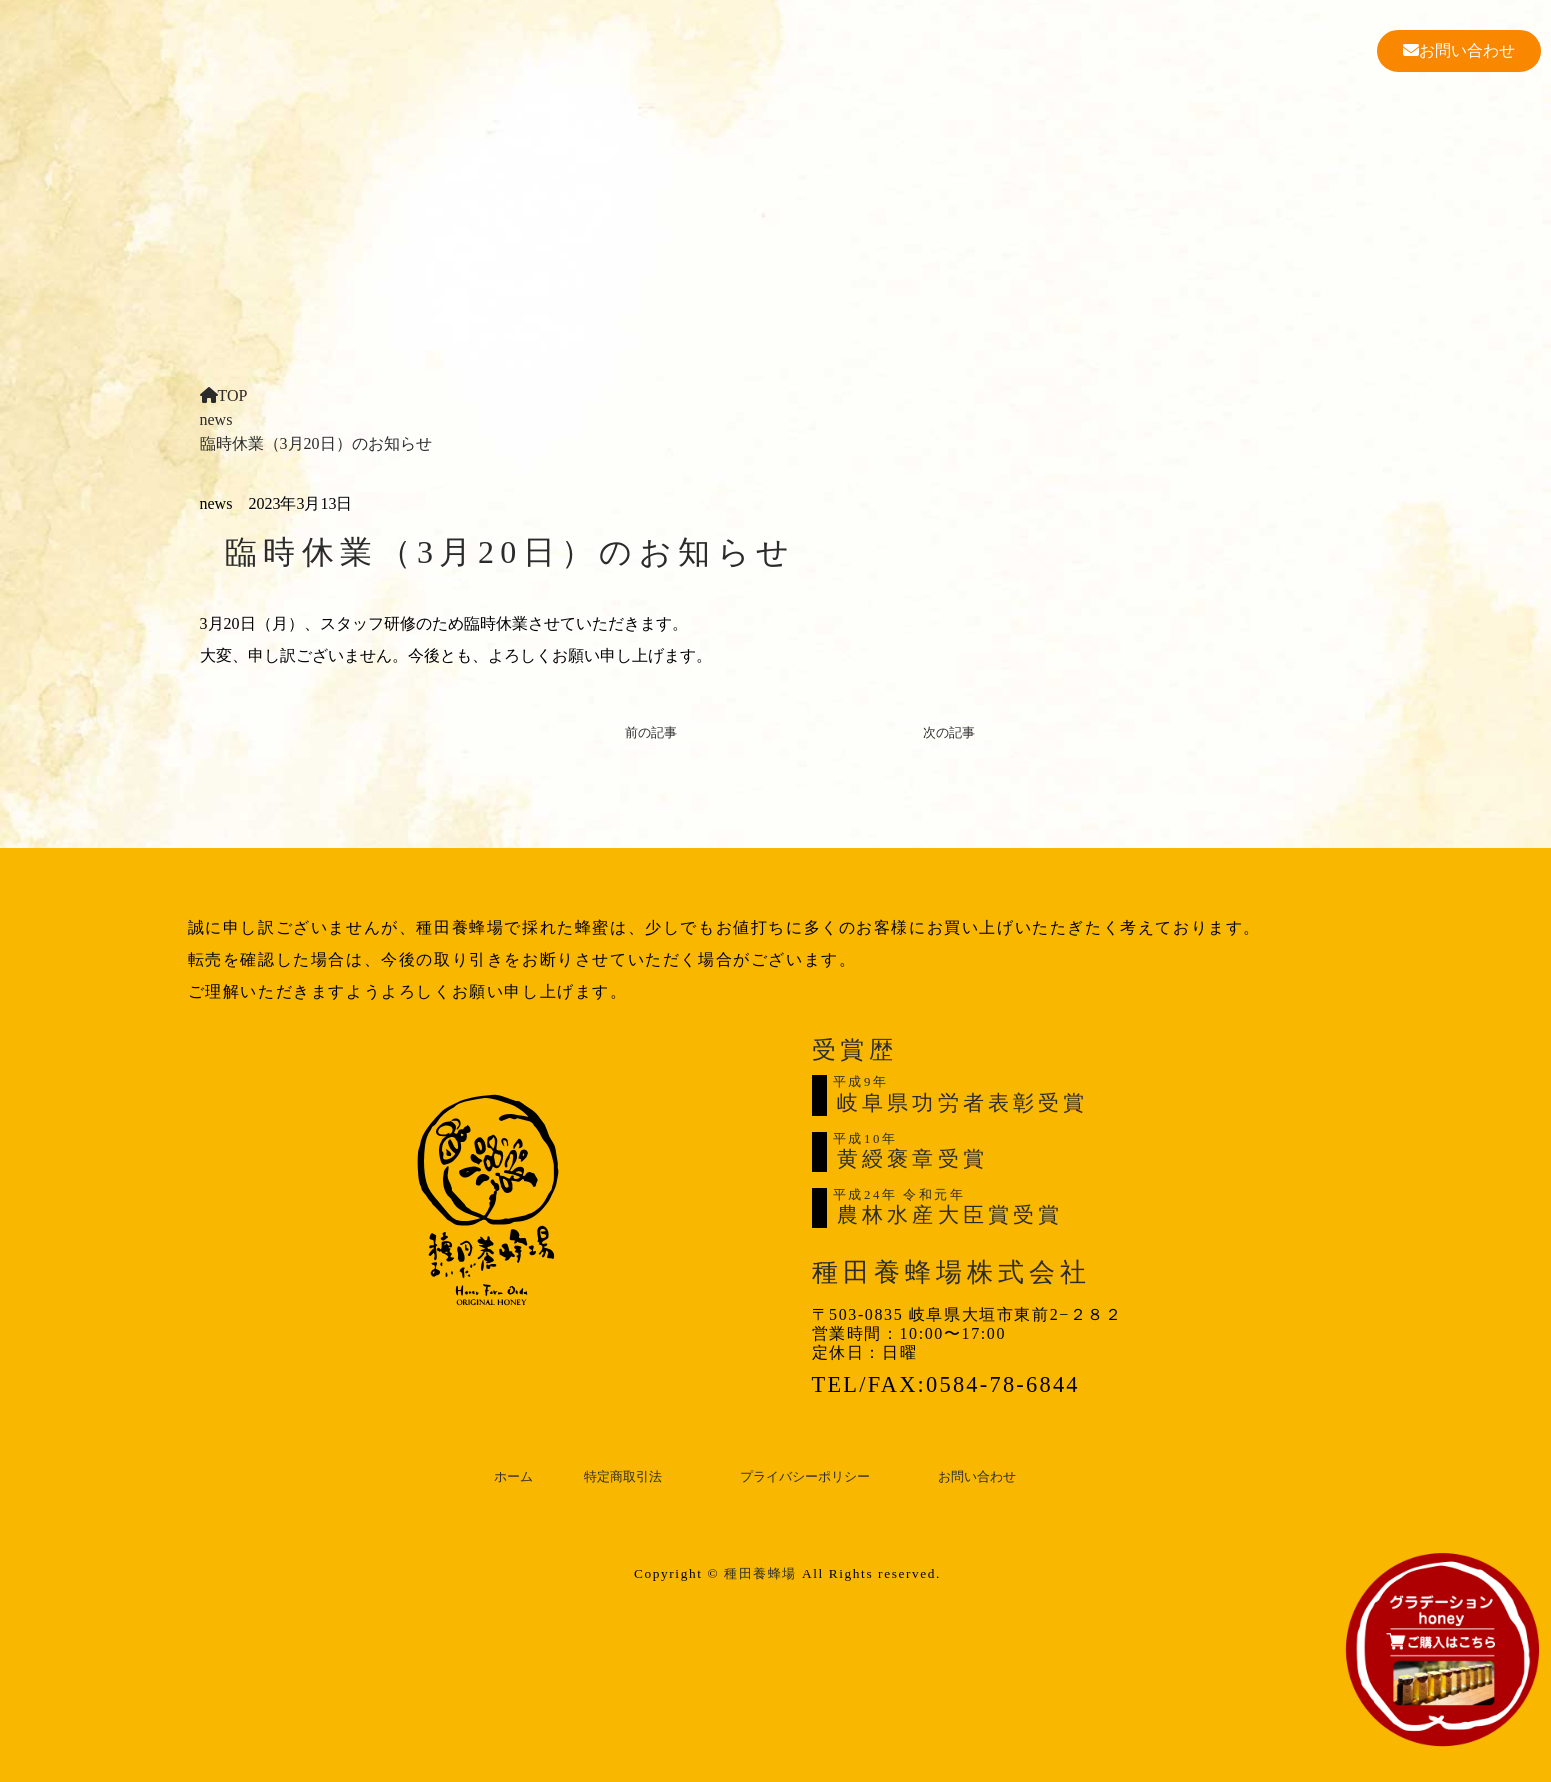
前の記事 (651, 733)
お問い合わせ (1459, 50)
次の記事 (949, 733)
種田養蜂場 (760, 1573)
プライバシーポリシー (805, 1477)
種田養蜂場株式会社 (952, 1272)
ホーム (513, 1477)
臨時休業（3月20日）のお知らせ (316, 443)
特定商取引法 (623, 1477)
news (216, 419)
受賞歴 (855, 1050)
